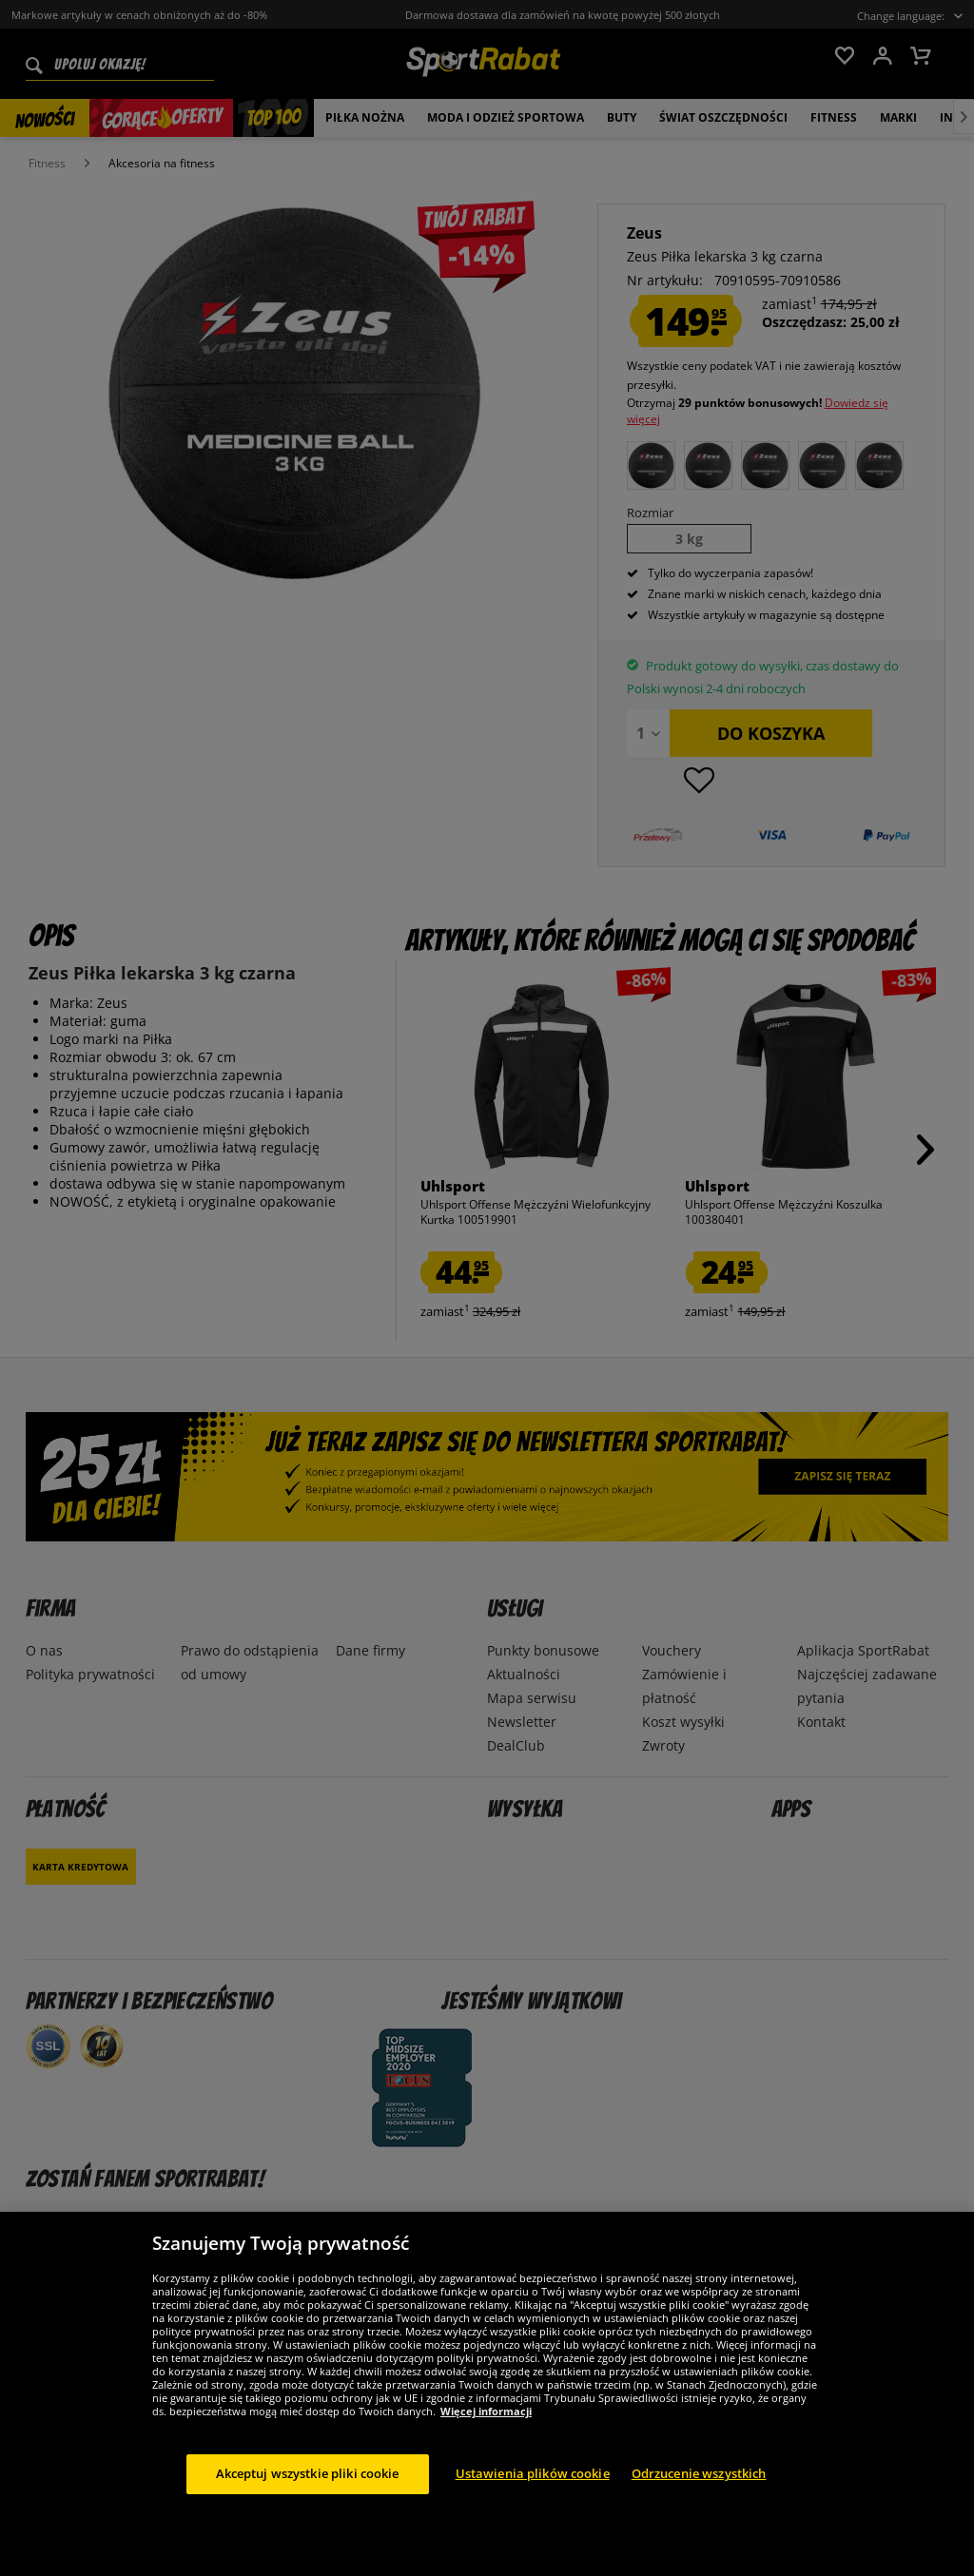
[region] (487, 2394)
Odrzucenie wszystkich (699, 2473)
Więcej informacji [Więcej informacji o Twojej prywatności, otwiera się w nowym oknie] (486, 2411)
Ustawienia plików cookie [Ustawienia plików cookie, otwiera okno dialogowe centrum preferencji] (533, 2473)
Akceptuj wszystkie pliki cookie (307, 2473)
